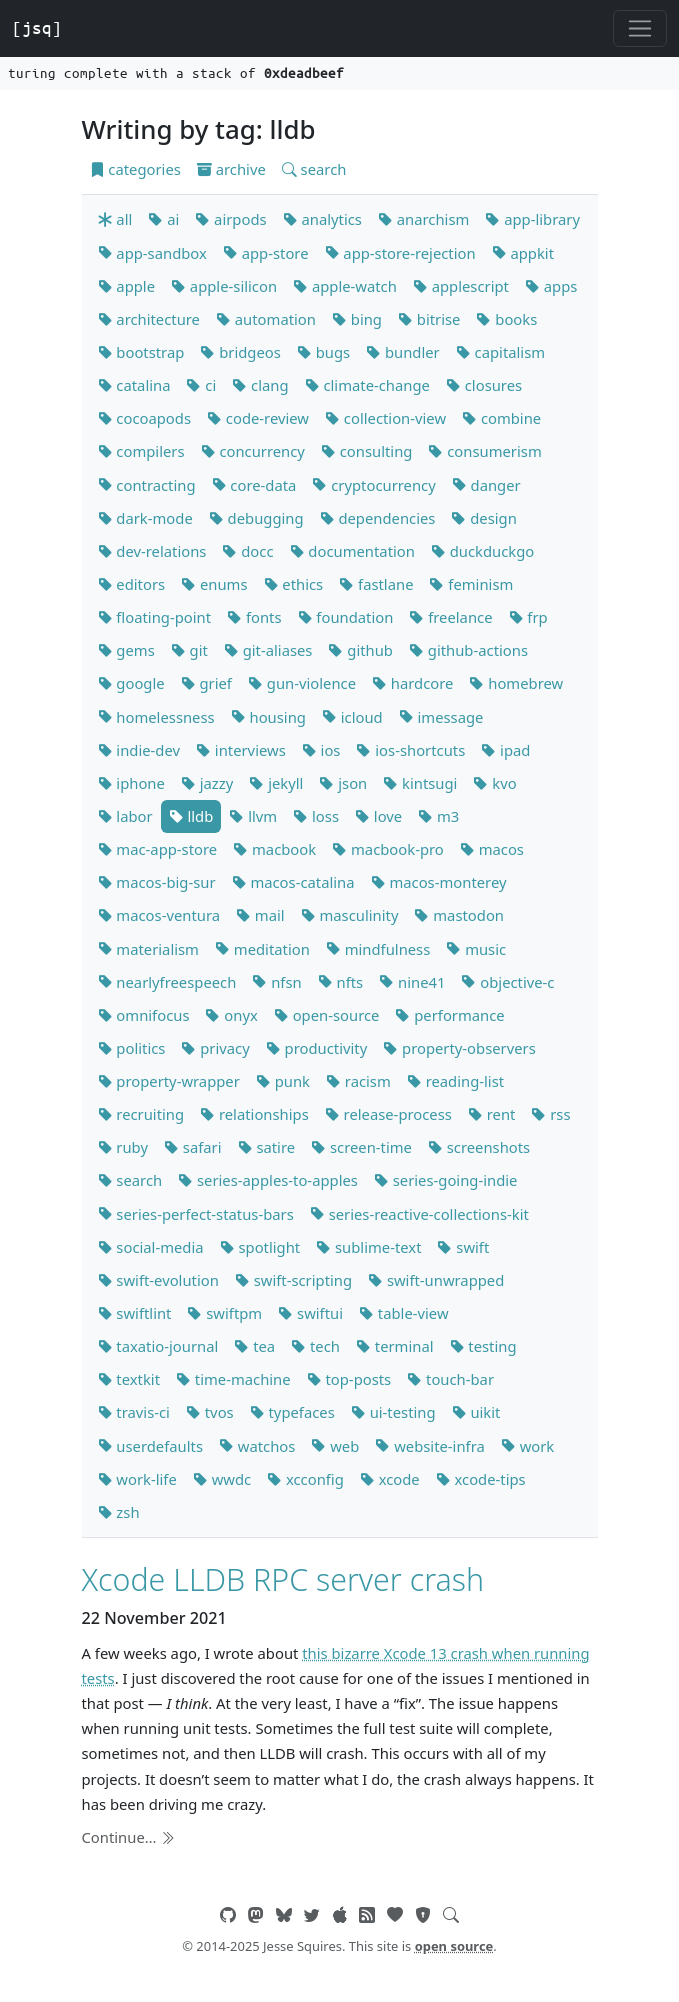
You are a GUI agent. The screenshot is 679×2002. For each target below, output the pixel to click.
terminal (395, 1346)
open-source (327, 1015)
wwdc (222, 1479)
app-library (532, 219)
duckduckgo (482, 551)
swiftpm (224, 1313)
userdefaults (150, 1446)
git (189, 650)
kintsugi (420, 783)
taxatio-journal (158, 1346)
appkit (523, 253)
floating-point (155, 617)
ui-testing (393, 1412)
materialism (148, 949)
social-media (151, 1247)
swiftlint (135, 1313)
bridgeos (240, 352)
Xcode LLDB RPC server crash (283, 1579)
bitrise (429, 319)
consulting (367, 451)
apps (551, 286)
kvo (494, 783)
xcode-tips (481, 1479)
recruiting (141, 1114)
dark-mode (145, 518)
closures (484, 385)
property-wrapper (169, 1081)
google (131, 683)
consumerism (484, 451)
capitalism (500, 352)
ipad (505, 750)
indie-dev (139, 750)
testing (483, 1346)
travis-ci (134, 1412)
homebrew (516, 683)
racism (358, 1081)
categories (135, 169)
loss (316, 816)
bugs (323, 352)
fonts (254, 617)
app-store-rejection (400, 253)
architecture (149, 319)
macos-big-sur (157, 882)
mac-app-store (158, 849)
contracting (147, 485)
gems (126, 650)
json (343, 783)
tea (254, 1346)
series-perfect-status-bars (196, 1214)
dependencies (378, 518)
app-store (266, 253)
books (506, 319)
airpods (230, 219)
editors (132, 584)
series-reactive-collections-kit (419, 1214)
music (476, 949)
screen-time (361, 1147)
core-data (254, 485)
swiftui (310, 1313)
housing (268, 717)
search (314, 169)
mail (260, 915)
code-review (258, 418)
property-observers (459, 1048)
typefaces (292, 1412)
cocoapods (145, 418)
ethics (294, 584)
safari (193, 1147)
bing (357, 319)
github (360, 650)
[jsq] (37, 28)
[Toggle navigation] (640, 29)
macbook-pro (388, 849)
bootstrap (141, 352)
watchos (257, 1446)
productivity (316, 1048)
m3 (438, 816)
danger (486, 485)
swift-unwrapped (436, 1280)
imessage (441, 717)
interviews (241, 750)
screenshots (479, 1147)
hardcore (412, 683)
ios (321, 750)
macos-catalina (293, 882)
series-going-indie (446, 1180)
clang (260, 385)
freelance (450, 617)
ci (201, 385)
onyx (231, 1015)
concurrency (253, 451)
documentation (352, 551)
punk (283, 1081)
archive (231, 169)
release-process (388, 1114)
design (483, 518)
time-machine (233, 1379)
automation (266, 319)
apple (127, 286)
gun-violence (302, 683)
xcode (390, 1479)
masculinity (350, 915)
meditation (262, 949)
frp (528, 617)
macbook (274, 849)
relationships (254, 1114)
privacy (215, 1048)
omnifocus (144, 1015)
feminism (471, 584)
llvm (253, 816)
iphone (131, 783)
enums (214, 584)
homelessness (156, 717)
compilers (141, 451)
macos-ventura (159, 915)
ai (163, 219)
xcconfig (305, 1479)
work (527, 1446)
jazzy (207, 783)
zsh (119, 1512)
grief (206, 683)
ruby (123, 1147)
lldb (191, 816)
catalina (134, 385)
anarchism (423, 219)
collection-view (385, 418)
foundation (346, 617)
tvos (210, 1412)
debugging (256, 518)
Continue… (129, 1837)
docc (247, 551)
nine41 (412, 982)
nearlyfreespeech (167, 982)
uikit (476, 1412)
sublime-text (368, 1247)
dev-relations (152, 551)
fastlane (376, 584)
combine (501, 418)
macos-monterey (439, 882)
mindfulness (378, 949)
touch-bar (450, 1379)
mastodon (459, 915)
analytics (322, 219)
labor (125, 816)
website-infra (429, 1446)
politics (132, 1048)
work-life (137, 1479)
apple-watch (345, 286)
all (115, 219)
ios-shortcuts (410, 750)
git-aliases (268, 650)
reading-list (455, 1081)
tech (315, 1346)
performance (449, 1015)
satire (267, 1147)
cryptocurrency (373, 485)
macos (492, 849)
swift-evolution (158, 1280)
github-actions (468, 650)
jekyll (276, 783)
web (335, 1446)
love (378, 816)
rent (492, 1114)
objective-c (507, 982)
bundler (403, 352)
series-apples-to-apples (268, 1180)
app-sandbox (152, 253)
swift (463, 1247)
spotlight (260, 1247)
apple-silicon (224, 286)
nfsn (276, 982)
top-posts (349, 1379)
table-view (404, 1313)
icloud (352, 717)
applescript (461, 286)
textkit (129, 1379)
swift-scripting (293, 1280)
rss (550, 1114)
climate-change (367, 385)
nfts (341, 982)
